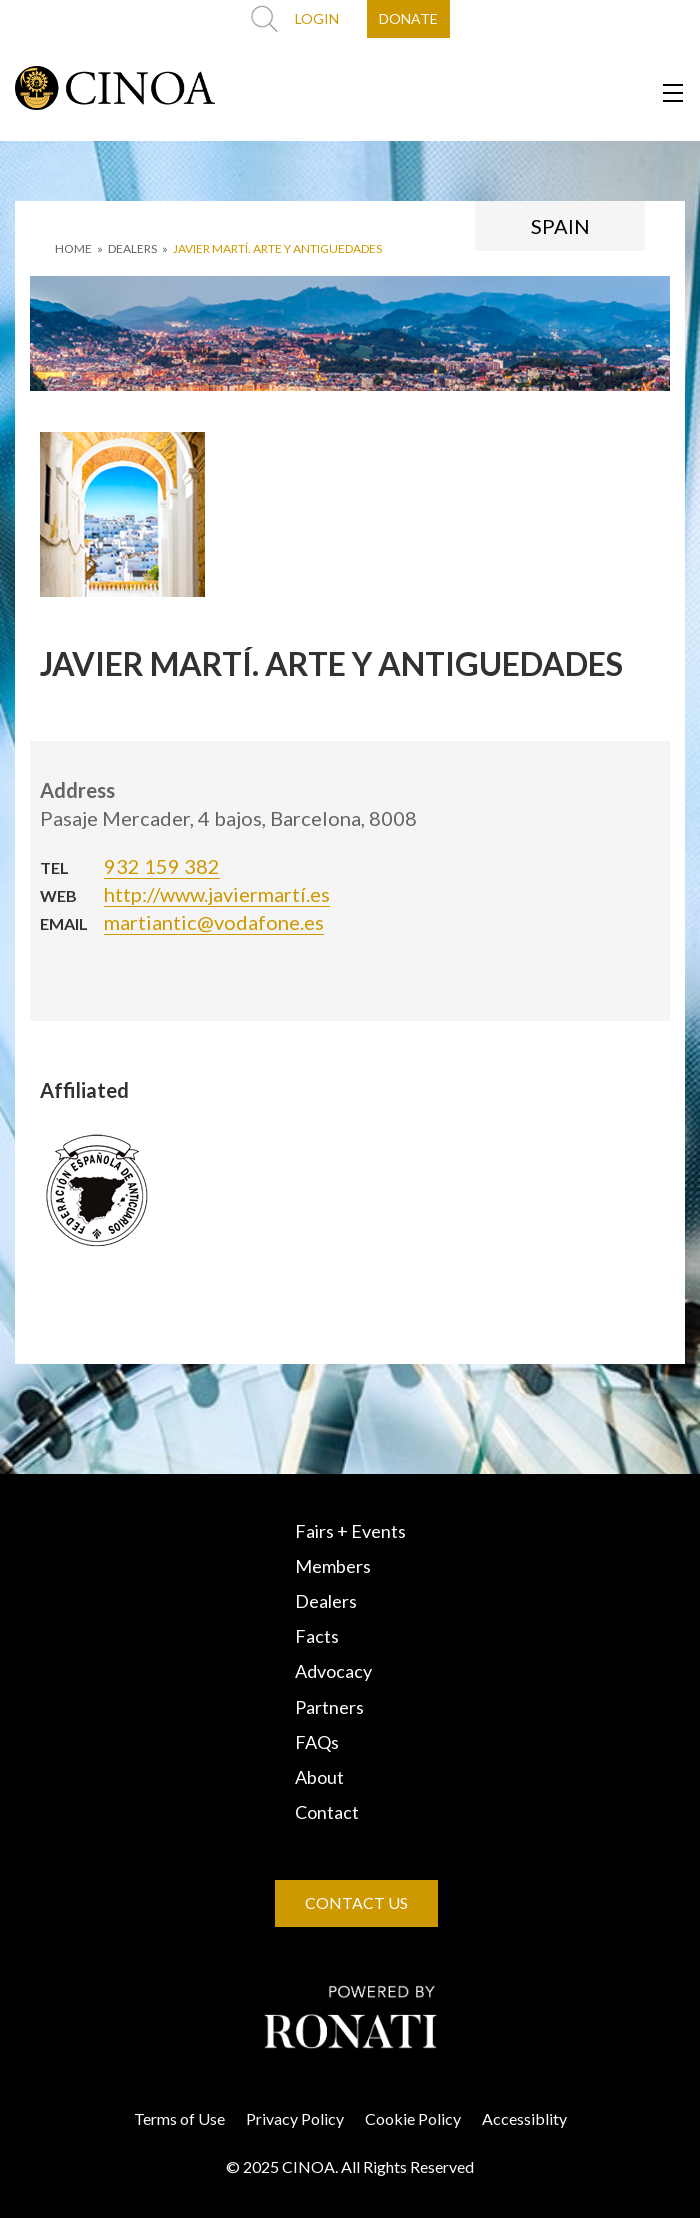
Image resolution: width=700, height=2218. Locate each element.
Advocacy (333, 1671)
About (319, 1777)
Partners (329, 1707)
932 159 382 (162, 866)
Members (333, 1566)
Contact (327, 1812)
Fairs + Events (350, 1531)
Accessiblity (524, 2118)
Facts (317, 1636)
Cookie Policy (413, 2118)
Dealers (326, 1601)
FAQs (317, 1742)
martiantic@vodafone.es (214, 922)
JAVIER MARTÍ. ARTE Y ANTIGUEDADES (277, 248)
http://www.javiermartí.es (217, 894)
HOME (73, 248)
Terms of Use (179, 2118)
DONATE (408, 18)
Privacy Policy (295, 2118)
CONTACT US (356, 1902)
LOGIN (317, 18)
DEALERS (132, 248)
